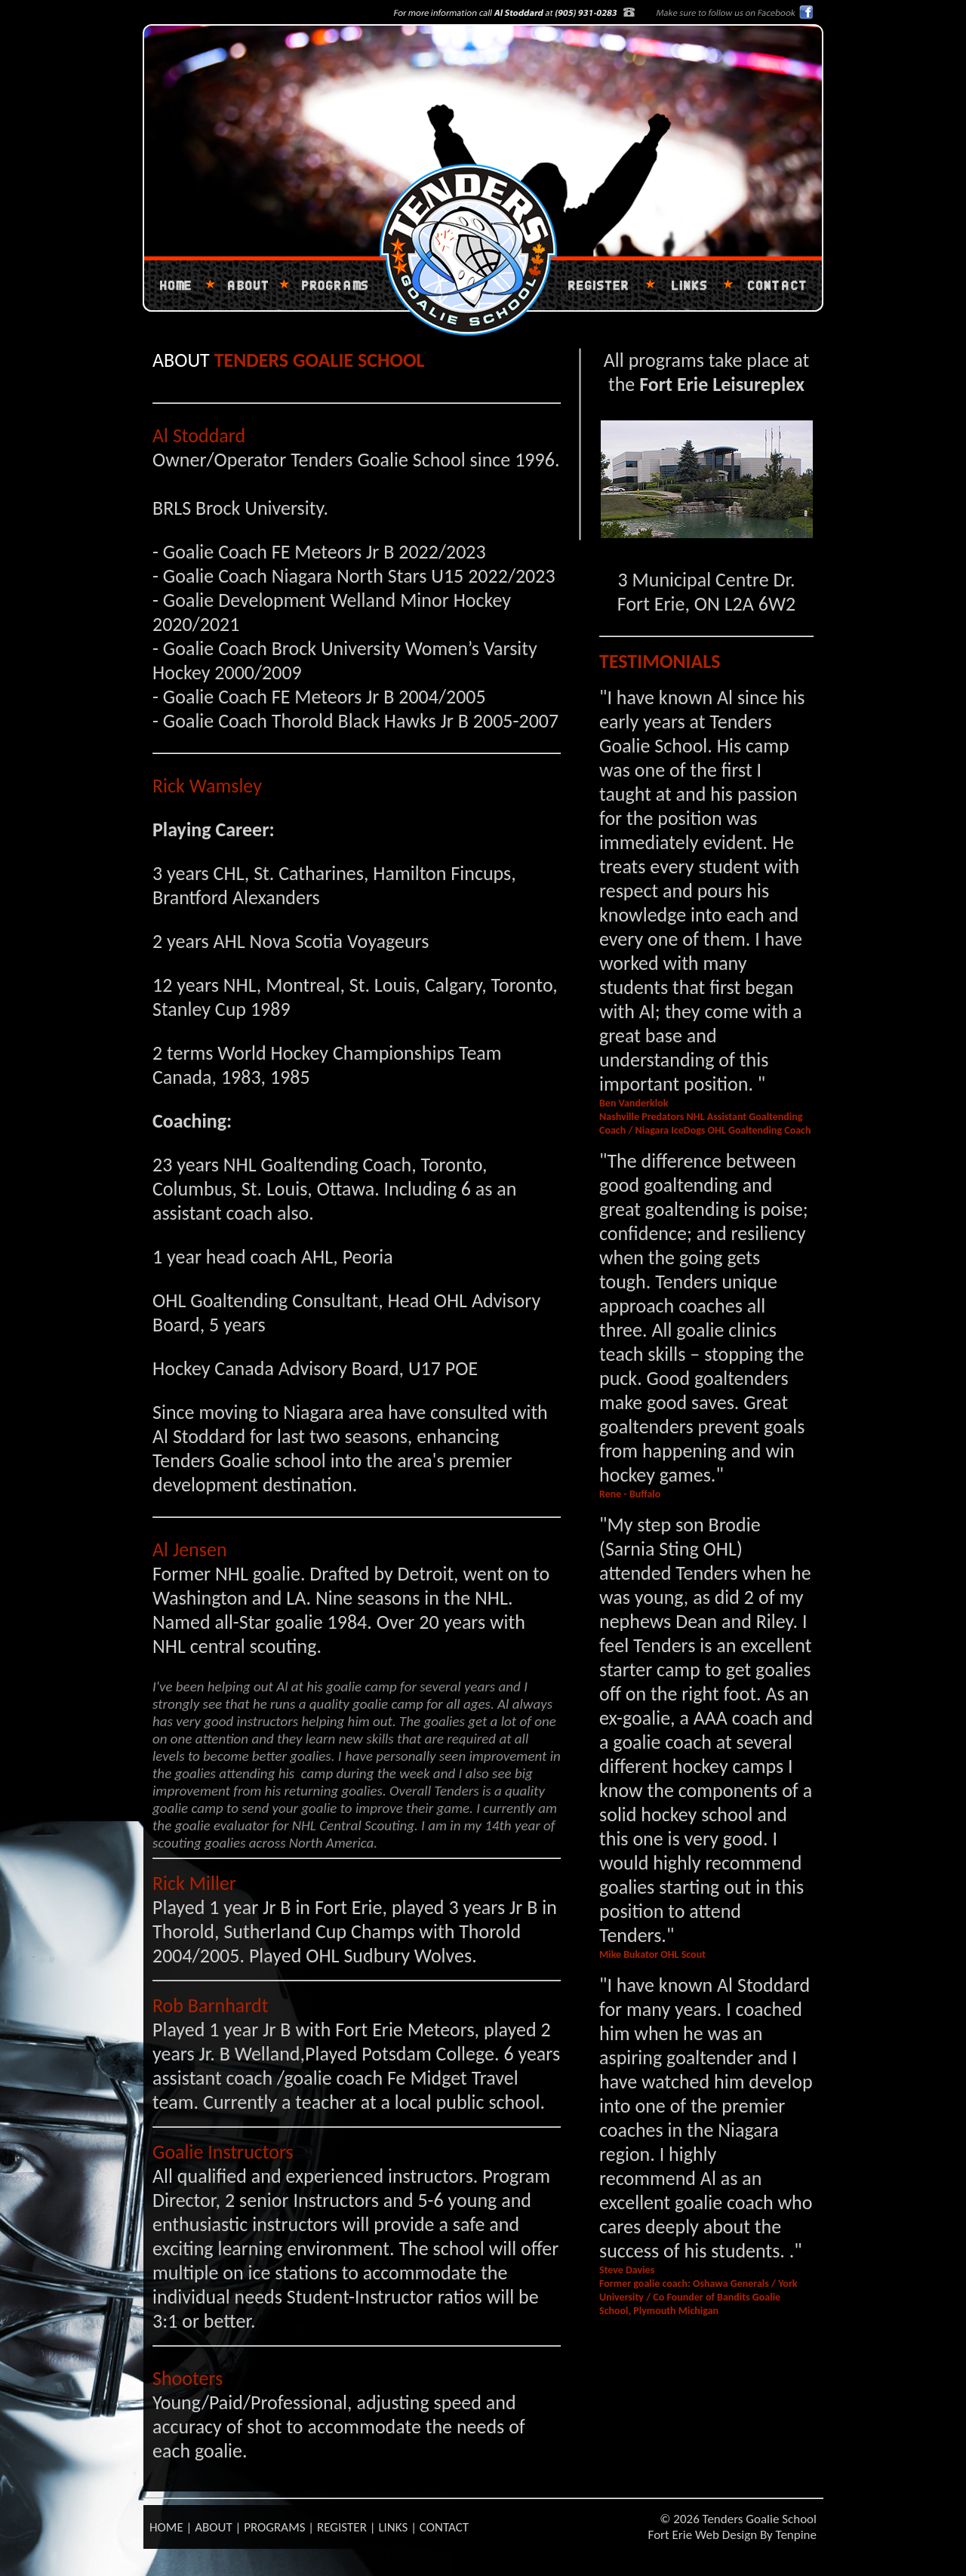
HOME (166, 2527)
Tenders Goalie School (760, 2519)
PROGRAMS (274, 2527)
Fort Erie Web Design (703, 2535)
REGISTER (342, 2527)
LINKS (393, 2527)
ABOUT (213, 2527)
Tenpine (796, 2535)
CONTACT (444, 2527)
